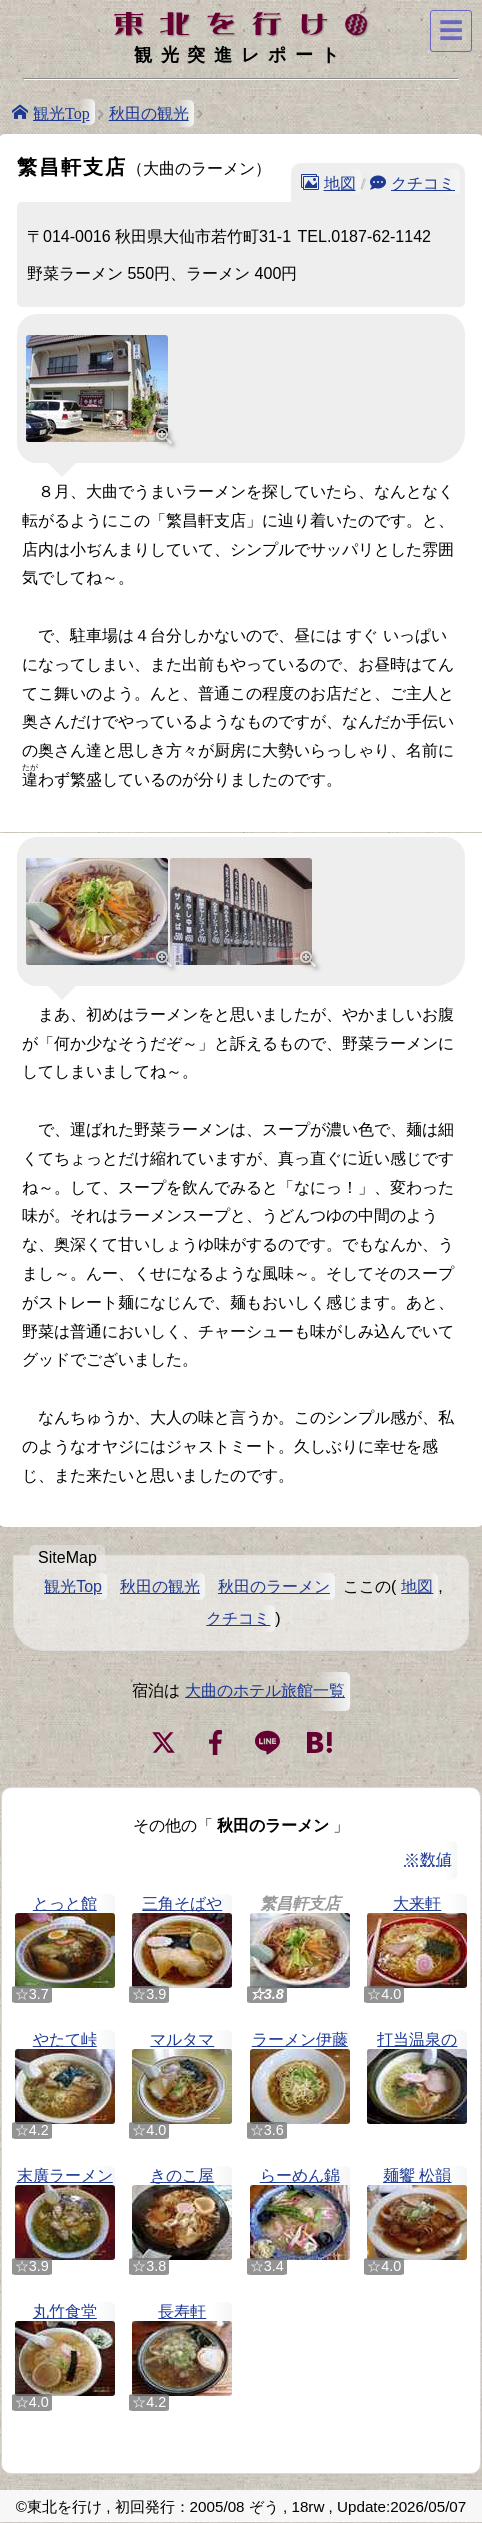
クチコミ (423, 182)
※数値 (428, 1859)
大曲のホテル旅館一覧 (265, 1690)
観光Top (61, 112)
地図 (340, 182)
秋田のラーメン (274, 1586)
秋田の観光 (149, 113)
